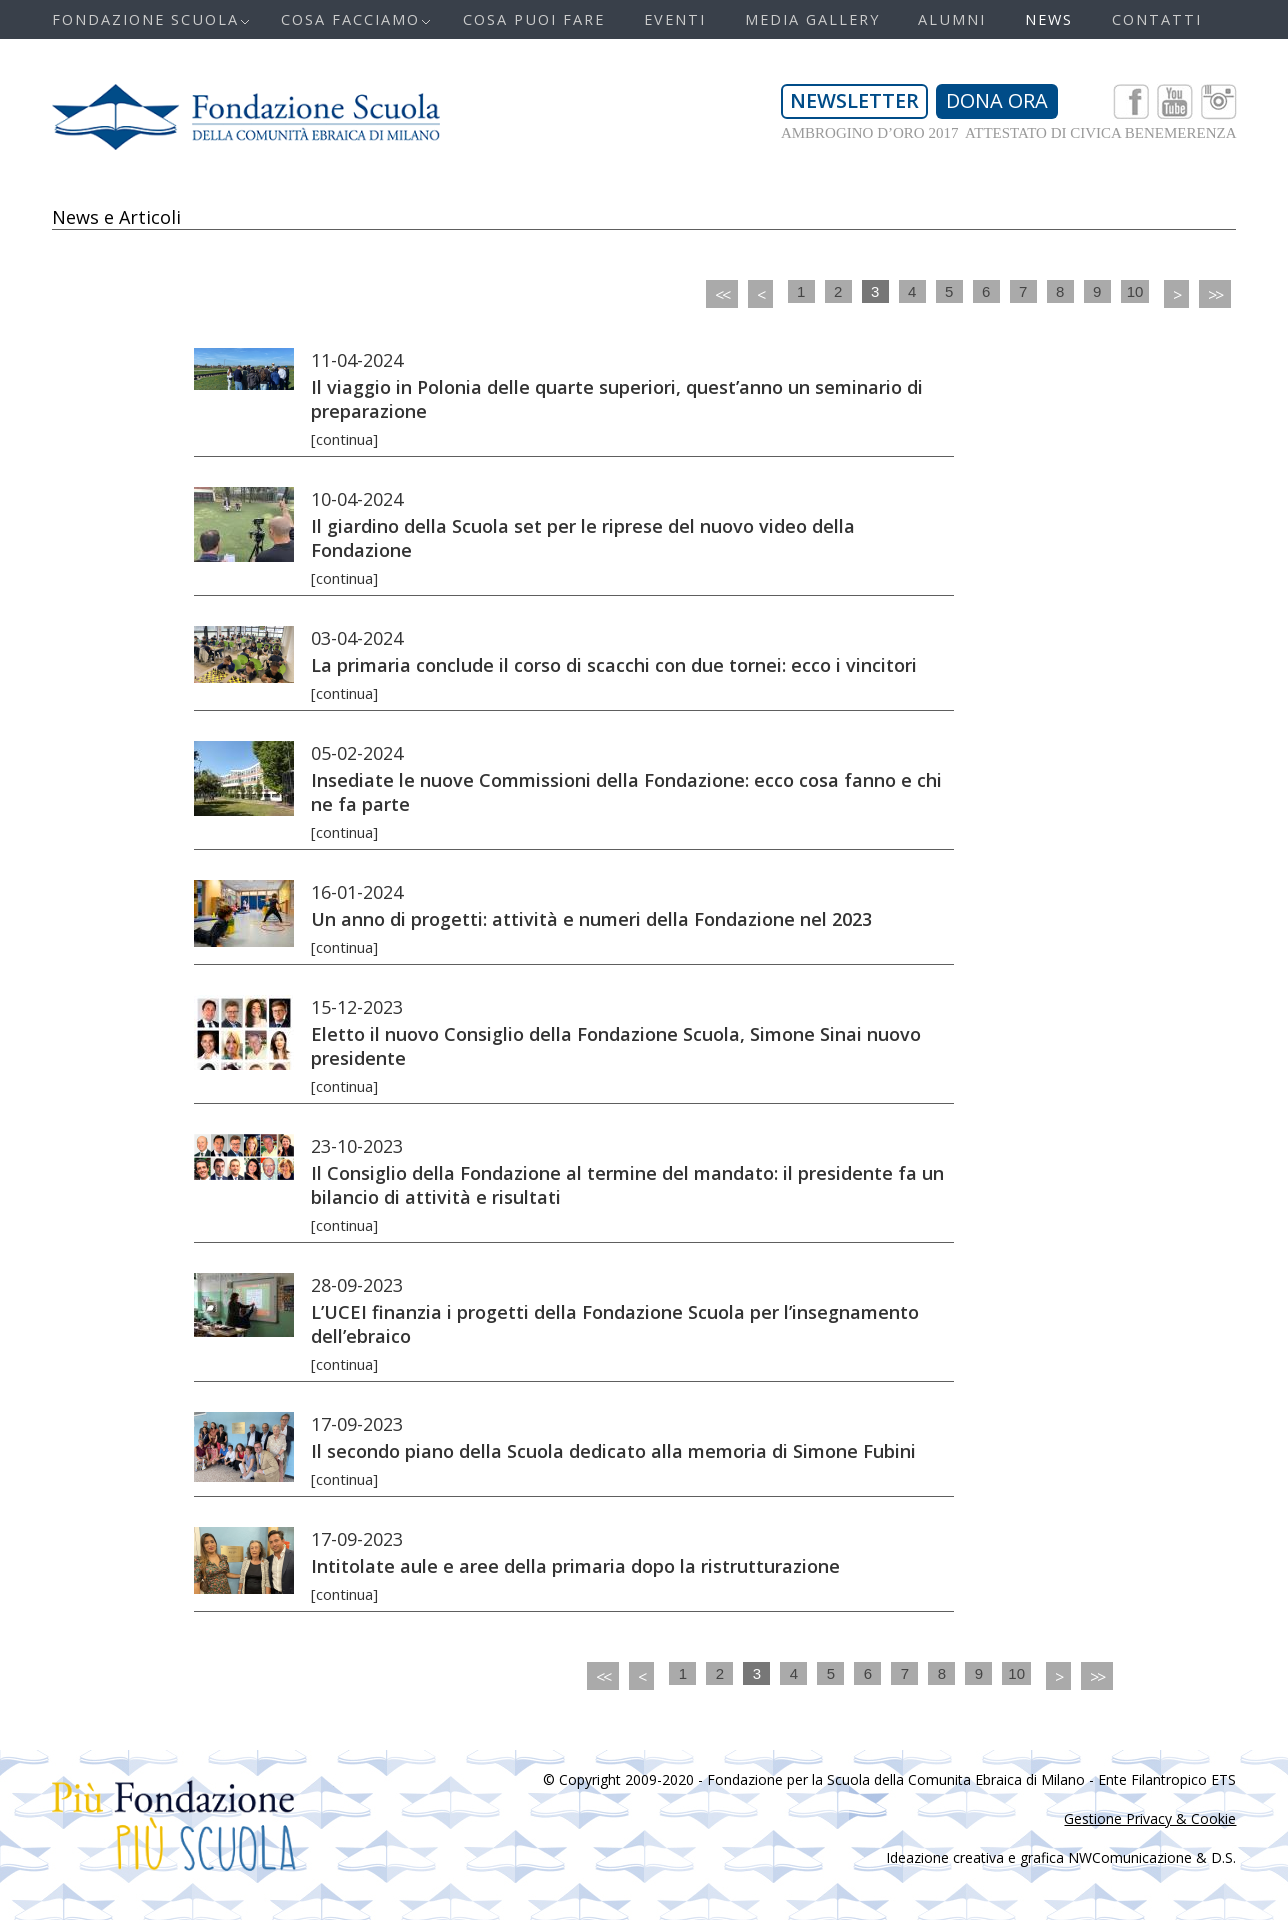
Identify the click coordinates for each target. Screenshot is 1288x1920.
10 (1135, 291)
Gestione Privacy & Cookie (1150, 1818)
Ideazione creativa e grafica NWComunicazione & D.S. (1061, 1857)
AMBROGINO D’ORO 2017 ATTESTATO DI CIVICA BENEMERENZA (1009, 133)
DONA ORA (997, 100)
